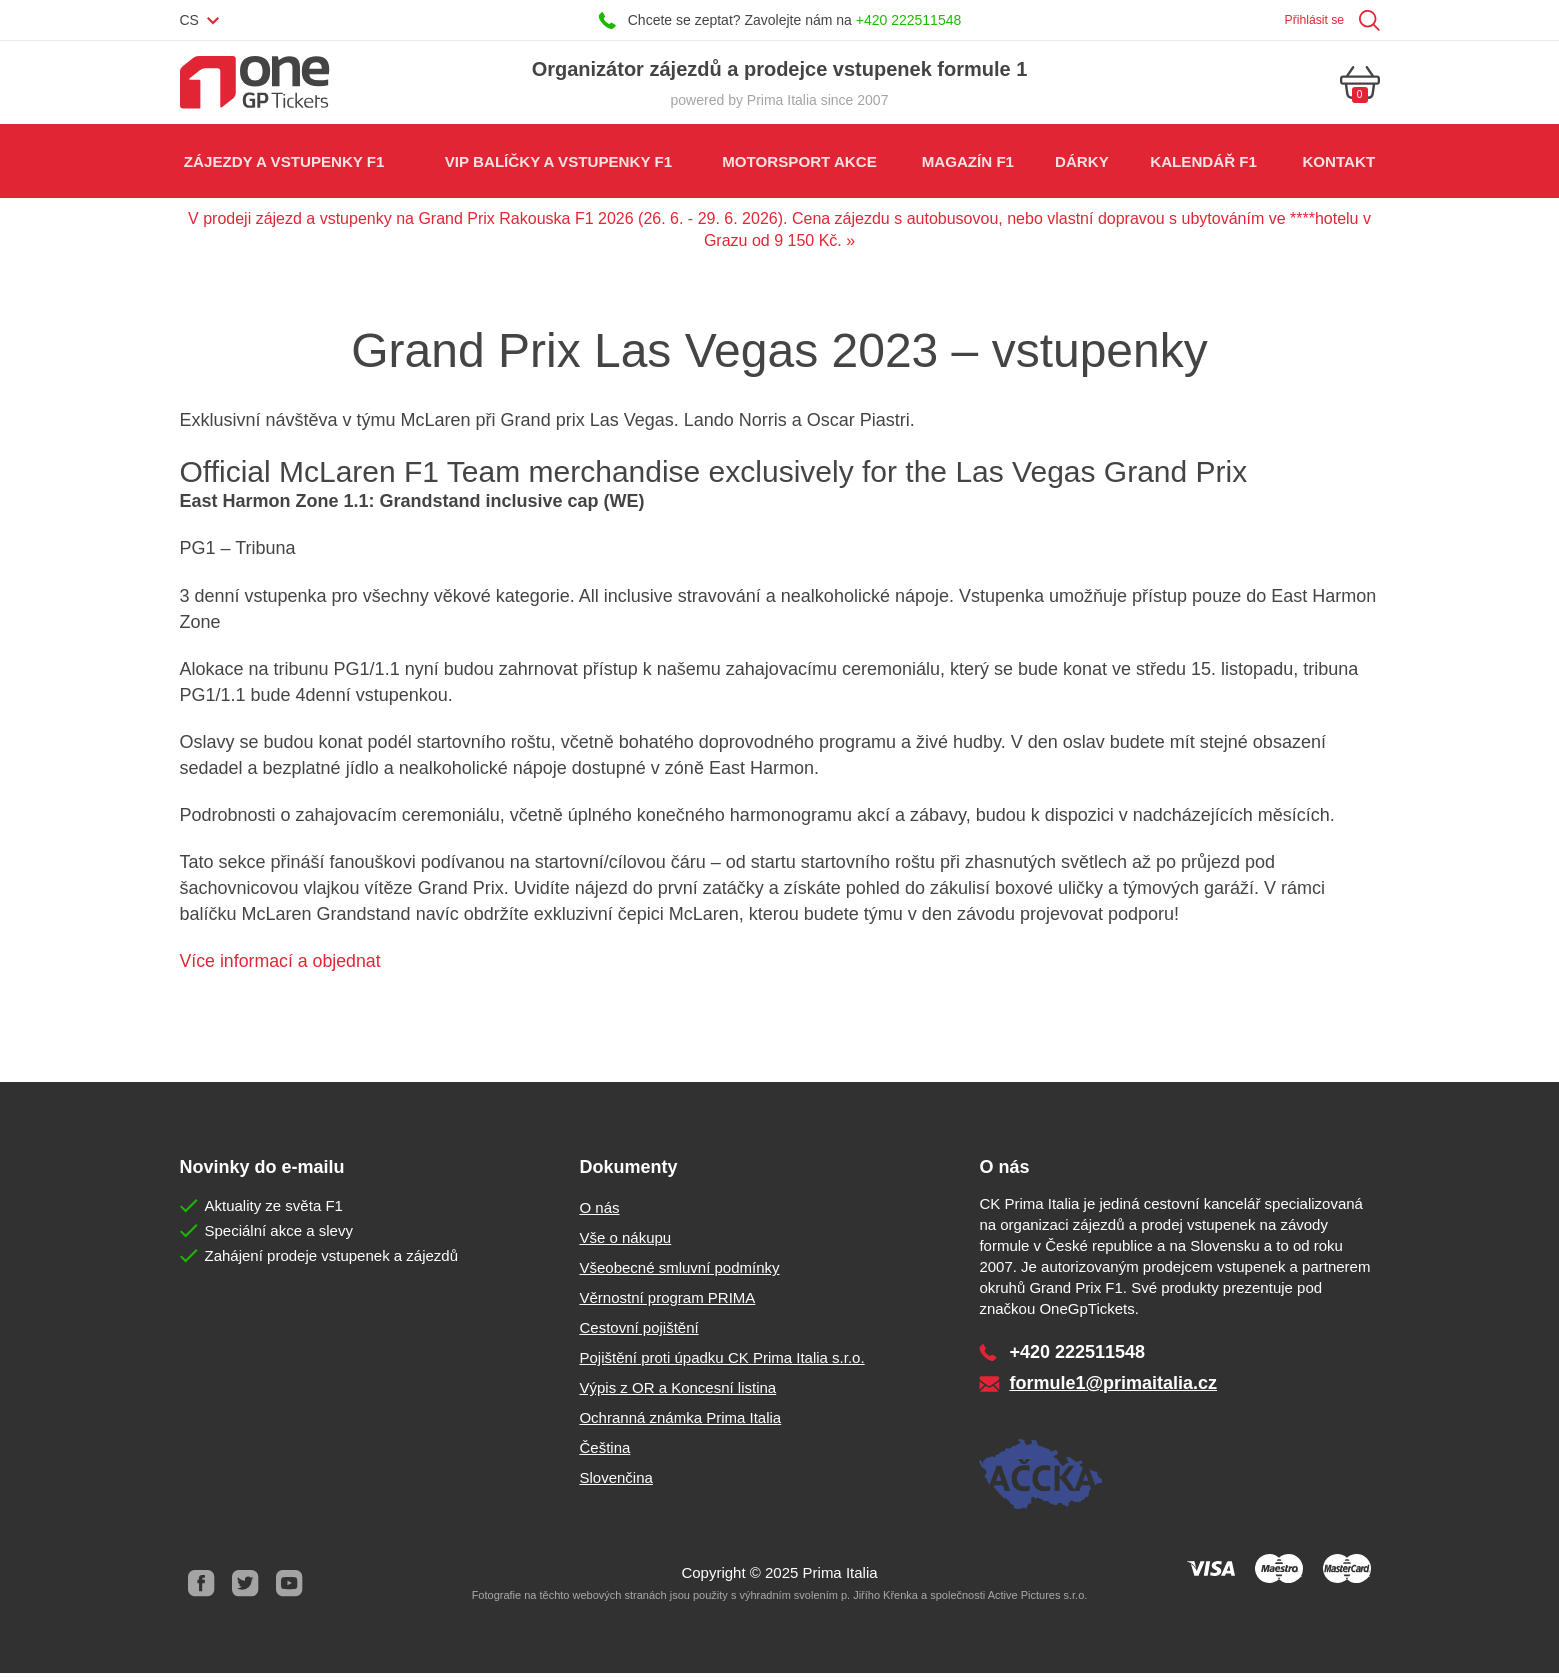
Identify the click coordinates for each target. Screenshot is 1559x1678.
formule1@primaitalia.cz (1113, 1388)
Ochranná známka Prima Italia (680, 1422)
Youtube (290, 1588)
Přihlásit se (1309, 20)
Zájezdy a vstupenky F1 (284, 164)
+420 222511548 (909, 20)
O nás (599, 1212)
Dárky (1080, 164)
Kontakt (1338, 164)
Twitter (246, 1588)
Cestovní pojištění (638, 1332)
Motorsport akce (797, 164)
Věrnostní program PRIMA (667, 1302)
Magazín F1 (966, 164)
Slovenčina (615, 1482)
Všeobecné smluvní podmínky (679, 1272)
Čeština (604, 1452)
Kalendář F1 (1203, 164)
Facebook (202, 1588)
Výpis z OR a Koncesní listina (677, 1392)
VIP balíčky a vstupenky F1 (557, 164)
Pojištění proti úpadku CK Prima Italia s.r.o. (721, 1362)
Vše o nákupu (625, 1242)
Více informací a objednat (282, 966)
